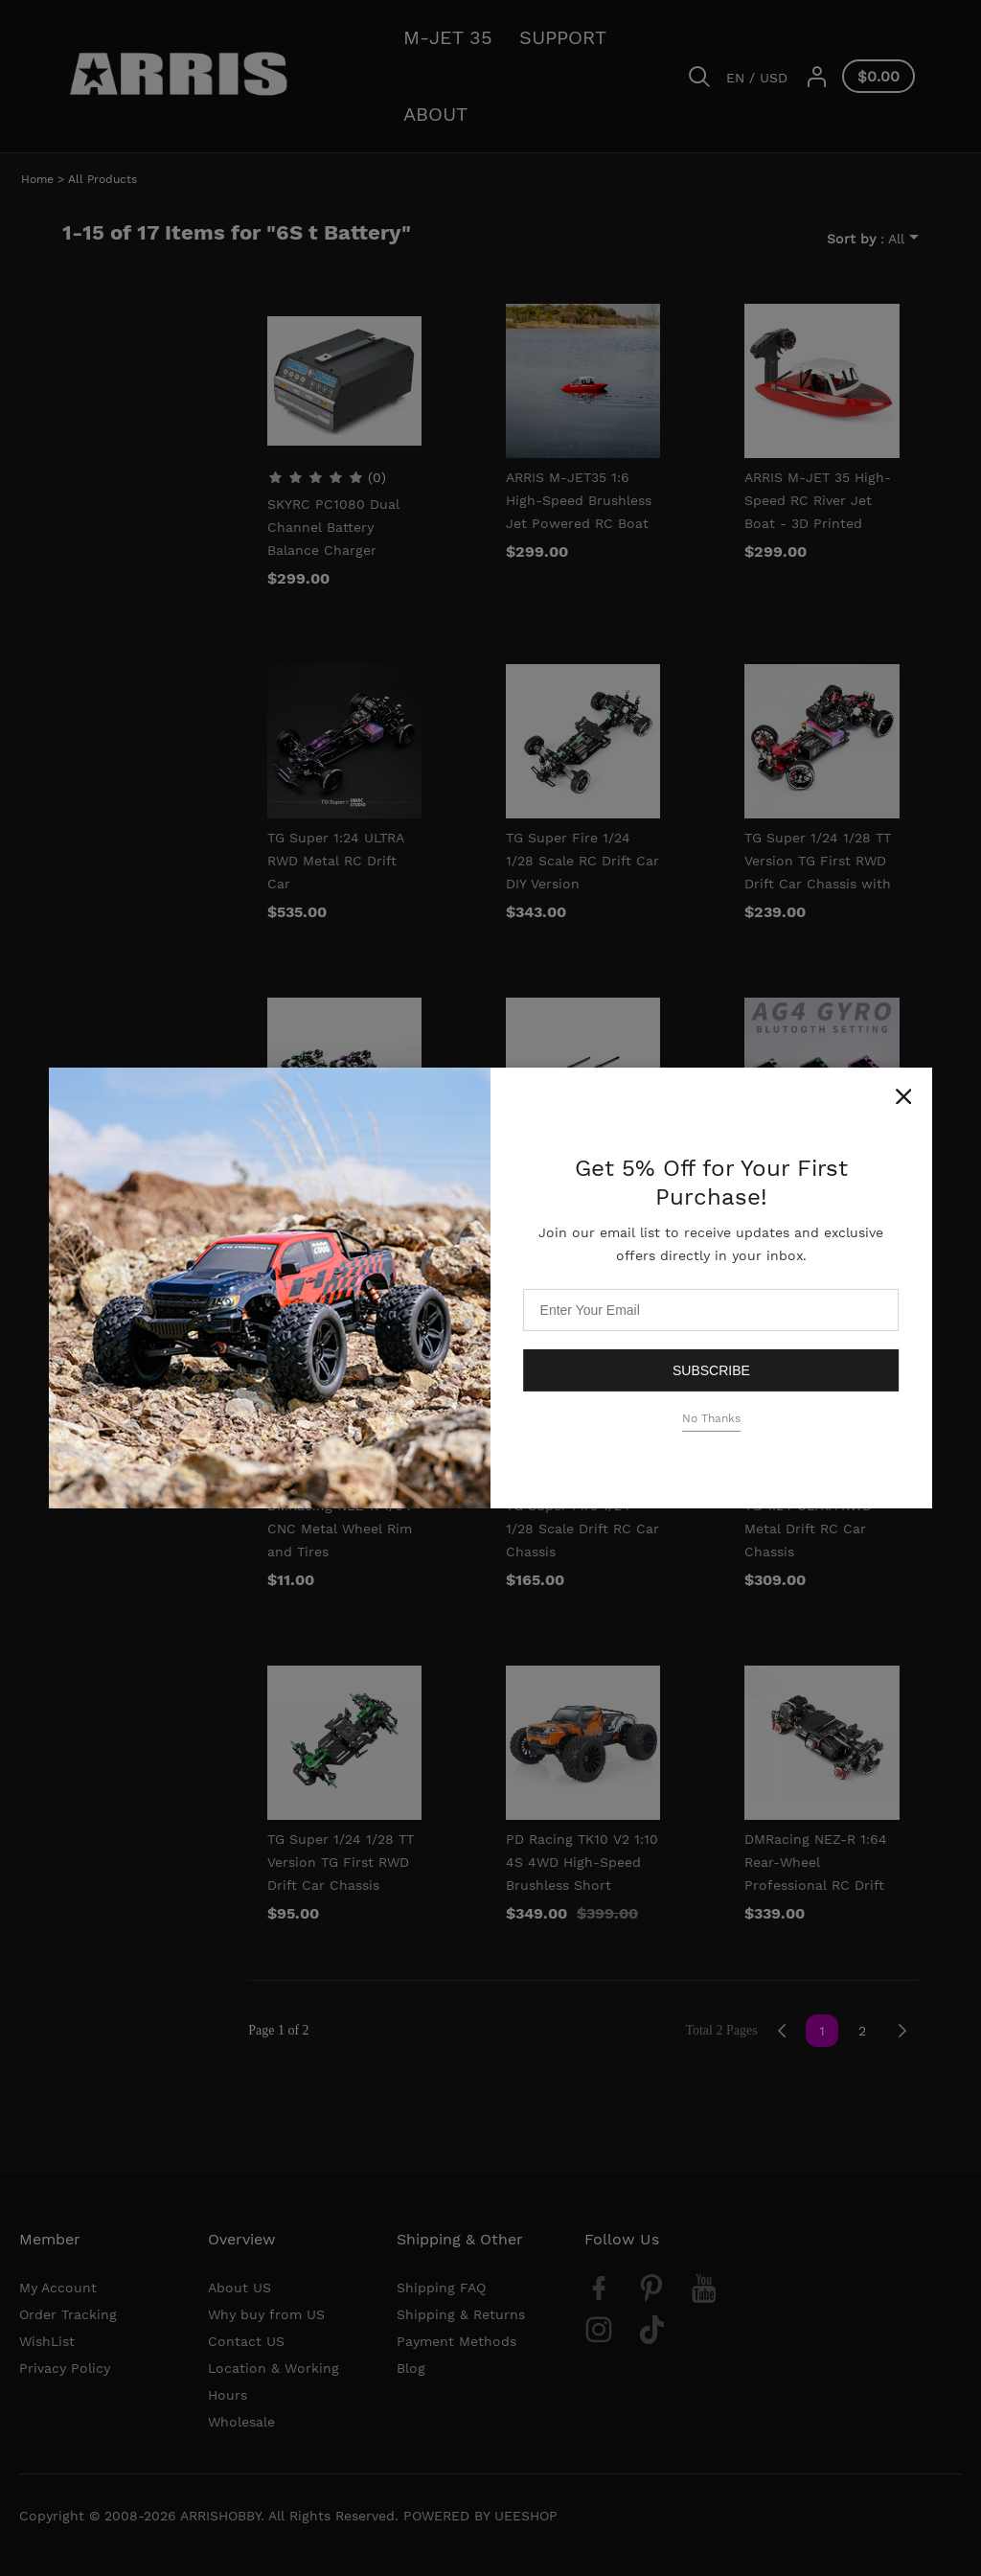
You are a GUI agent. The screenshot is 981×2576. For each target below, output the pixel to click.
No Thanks (711, 1418)
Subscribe (711, 1369)
